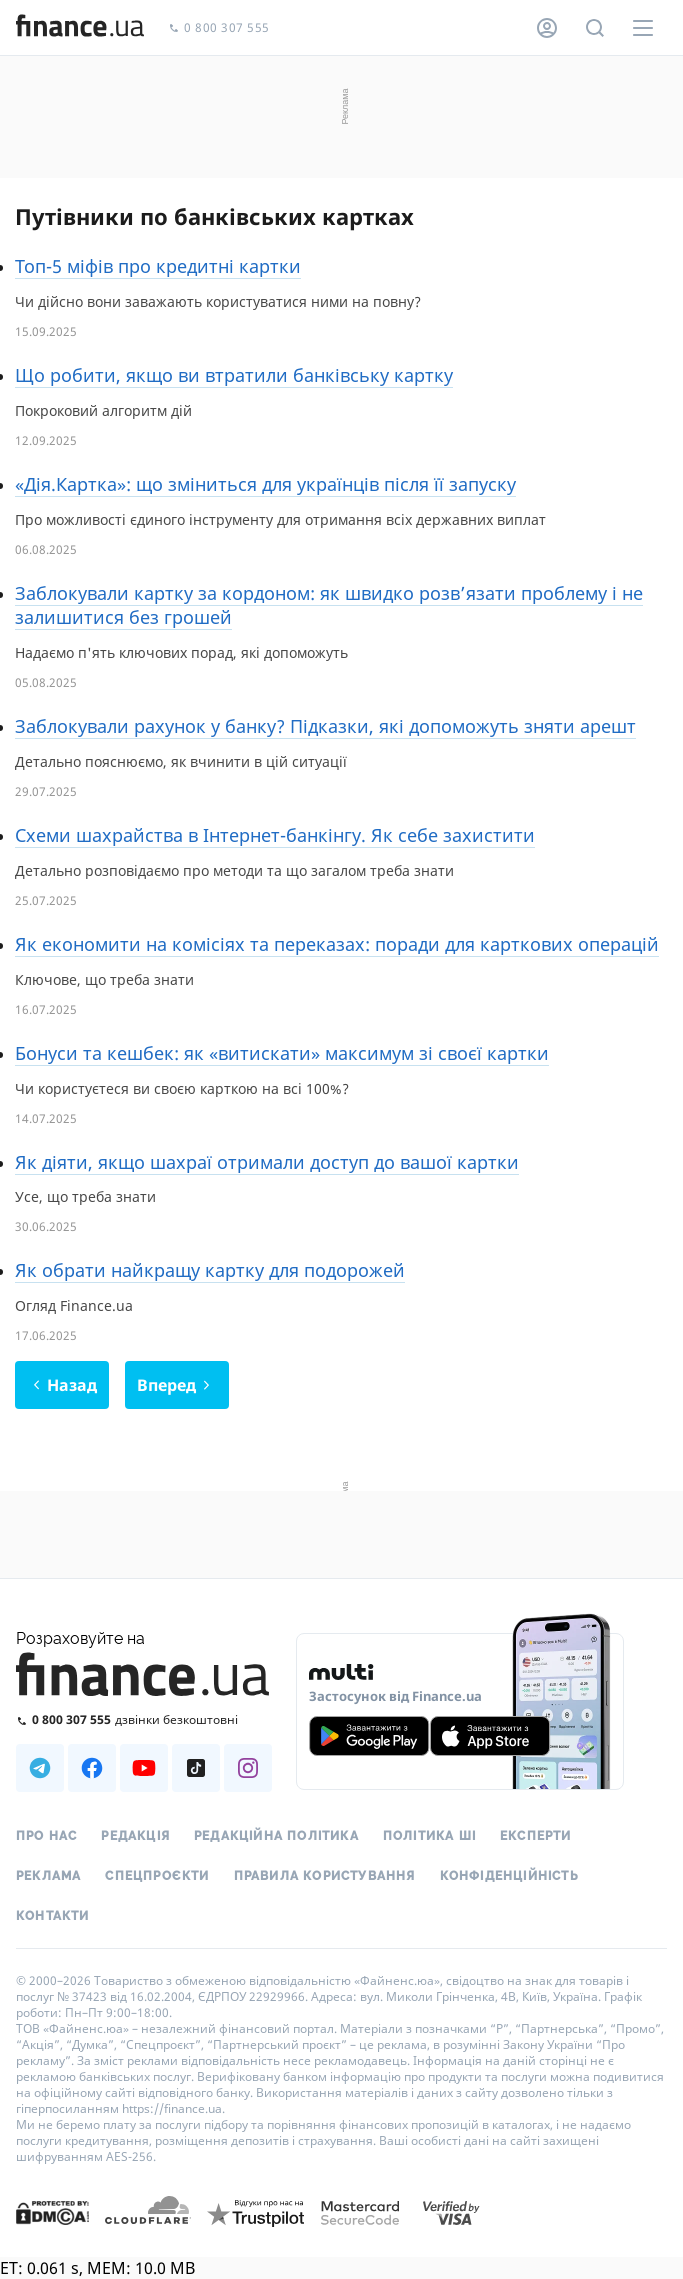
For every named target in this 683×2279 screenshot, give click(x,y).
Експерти (536, 1836)
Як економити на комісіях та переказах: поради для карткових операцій (337, 944)
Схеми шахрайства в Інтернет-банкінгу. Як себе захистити (275, 835)
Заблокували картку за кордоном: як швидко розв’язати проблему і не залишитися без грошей (329, 605)
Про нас (46, 1836)
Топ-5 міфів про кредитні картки (158, 266)
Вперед (176, 1385)
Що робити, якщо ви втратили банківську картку (234, 375)
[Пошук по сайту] (595, 28)
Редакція (135, 1836)
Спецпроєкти (157, 1876)
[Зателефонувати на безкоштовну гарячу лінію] (144, 1719)
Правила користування (325, 1876)
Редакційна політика (276, 1836)
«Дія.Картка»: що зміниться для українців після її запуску (265, 484)
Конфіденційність (509, 1876)
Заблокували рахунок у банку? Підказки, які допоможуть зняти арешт (325, 726)
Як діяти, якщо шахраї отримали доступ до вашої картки (267, 1162)
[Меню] (643, 28)
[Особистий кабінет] (547, 28)
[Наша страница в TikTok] (196, 1768)
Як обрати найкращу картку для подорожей (210, 1270)
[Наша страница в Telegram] (40, 1768)
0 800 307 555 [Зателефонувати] (219, 28)
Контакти (53, 1916)
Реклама (48, 1876)
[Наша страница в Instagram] (248, 1768)
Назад (62, 1385)
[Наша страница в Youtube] (144, 1768)
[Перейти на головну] (80, 28)
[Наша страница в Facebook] (92, 1768)
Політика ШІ (429, 1836)
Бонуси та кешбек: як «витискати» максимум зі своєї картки (282, 1053)
